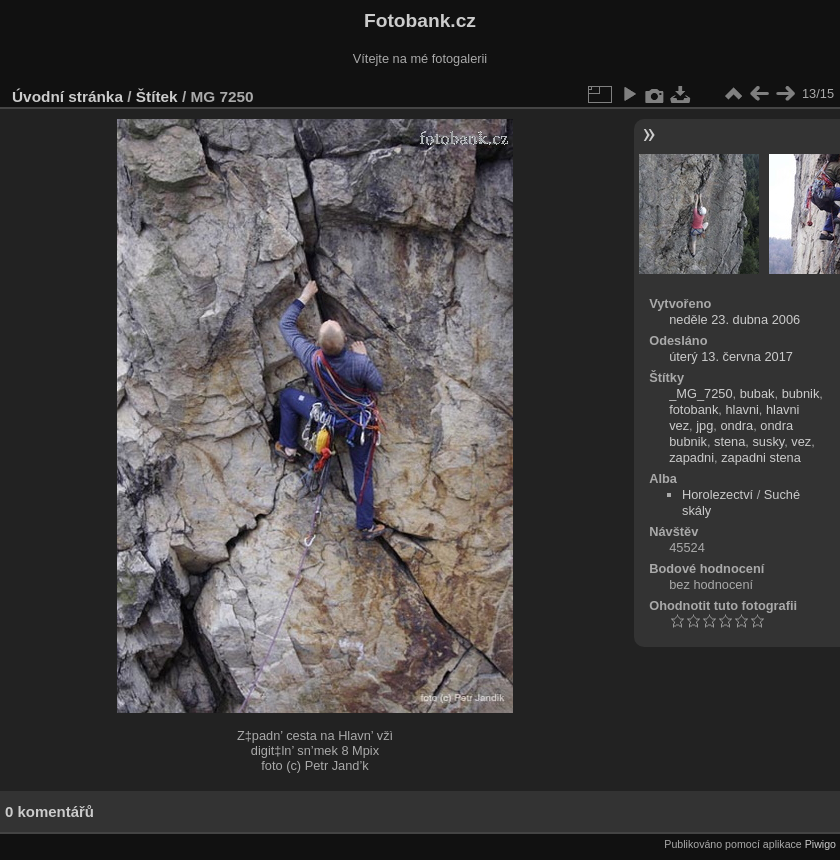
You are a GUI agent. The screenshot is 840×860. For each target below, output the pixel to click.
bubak (757, 393)
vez (801, 441)
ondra (736, 425)
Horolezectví (717, 494)
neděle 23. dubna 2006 (734, 319)
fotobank (693, 409)
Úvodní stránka (67, 96)
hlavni (741, 409)
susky (768, 441)
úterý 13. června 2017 (731, 356)
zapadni (691, 457)
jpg (704, 425)
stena (729, 441)
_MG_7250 (700, 393)
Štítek (157, 96)
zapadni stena (761, 457)
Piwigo (820, 844)
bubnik (801, 393)
